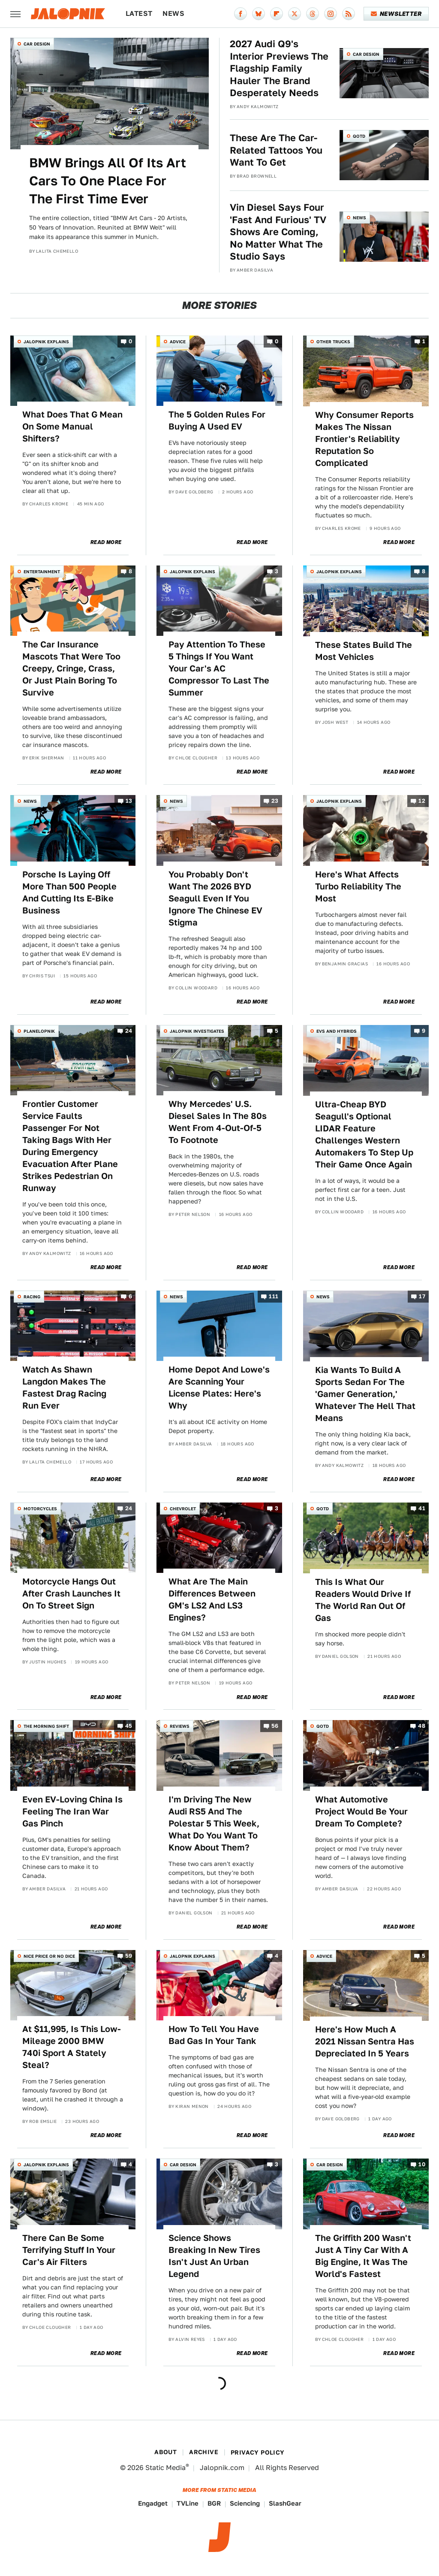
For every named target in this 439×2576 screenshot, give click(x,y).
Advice (178, 341)
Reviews (179, 1726)
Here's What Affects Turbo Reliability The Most (358, 886)
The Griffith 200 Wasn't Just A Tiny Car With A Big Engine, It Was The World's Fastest (363, 2256)
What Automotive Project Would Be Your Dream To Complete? (361, 1811)
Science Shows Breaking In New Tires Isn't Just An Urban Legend (214, 2256)
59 (128, 1956)
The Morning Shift (46, 1726)
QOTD (359, 136)
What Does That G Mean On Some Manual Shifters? (72, 426)
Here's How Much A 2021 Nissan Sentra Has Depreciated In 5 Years (364, 2041)
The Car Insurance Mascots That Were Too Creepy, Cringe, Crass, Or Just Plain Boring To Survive (71, 668)
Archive (203, 2452)
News (173, 13)
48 (421, 1726)
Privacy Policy (258, 2452)
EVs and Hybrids (336, 1031)
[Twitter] (294, 13)
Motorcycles (40, 1508)
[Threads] (312, 13)
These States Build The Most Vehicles (363, 651)
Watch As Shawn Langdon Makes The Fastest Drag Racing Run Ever (64, 1387)
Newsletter (396, 13)
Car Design (37, 43)
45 (128, 1726)
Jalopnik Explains (46, 341)
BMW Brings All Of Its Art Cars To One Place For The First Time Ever (107, 180)
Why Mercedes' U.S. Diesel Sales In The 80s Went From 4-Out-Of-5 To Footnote (217, 1122)
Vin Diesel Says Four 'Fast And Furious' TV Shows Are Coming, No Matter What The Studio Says (278, 232)
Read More (106, 542)
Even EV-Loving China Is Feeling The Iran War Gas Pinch (72, 1811)
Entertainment (42, 571)
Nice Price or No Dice (49, 1956)
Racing (32, 1296)
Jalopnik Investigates (197, 1031)
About (165, 2452)
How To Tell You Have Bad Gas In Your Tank (213, 2035)
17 (422, 1296)
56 (275, 1726)
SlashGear (285, 2503)
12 (421, 801)
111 (273, 1296)
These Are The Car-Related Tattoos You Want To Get (276, 150)
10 (421, 2165)
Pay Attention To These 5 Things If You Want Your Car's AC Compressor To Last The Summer (218, 668)
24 (128, 1031)
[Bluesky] (258, 13)
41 (421, 1508)
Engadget (153, 2503)
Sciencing (245, 2503)
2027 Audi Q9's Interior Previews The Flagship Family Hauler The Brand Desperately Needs (279, 68)
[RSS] (348, 13)
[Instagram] (330, 13)
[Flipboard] (276, 13)
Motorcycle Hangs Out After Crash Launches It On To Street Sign (71, 1593)
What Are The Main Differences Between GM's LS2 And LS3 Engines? (212, 1599)
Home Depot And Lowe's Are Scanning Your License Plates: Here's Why (219, 1387)
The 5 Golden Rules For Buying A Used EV (216, 420)
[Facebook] (240, 13)
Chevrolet (183, 1508)
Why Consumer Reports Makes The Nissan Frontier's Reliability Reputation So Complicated (364, 439)
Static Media (165, 2468)
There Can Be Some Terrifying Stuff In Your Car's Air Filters (68, 2250)
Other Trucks (333, 341)
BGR (214, 2503)
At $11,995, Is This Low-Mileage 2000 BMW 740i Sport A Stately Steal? (71, 2047)
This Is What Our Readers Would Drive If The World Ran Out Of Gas (363, 1600)
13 (129, 801)
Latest (139, 13)
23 (275, 801)
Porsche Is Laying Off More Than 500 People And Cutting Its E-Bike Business (69, 892)
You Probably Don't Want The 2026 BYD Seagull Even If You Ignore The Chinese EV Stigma (215, 898)
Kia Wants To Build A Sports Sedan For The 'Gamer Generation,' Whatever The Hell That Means (365, 1394)
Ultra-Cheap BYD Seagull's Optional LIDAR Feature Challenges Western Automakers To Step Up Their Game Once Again (364, 1134)
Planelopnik (39, 1031)
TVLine (187, 2503)
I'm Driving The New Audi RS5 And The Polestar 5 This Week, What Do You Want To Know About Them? (213, 1823)
